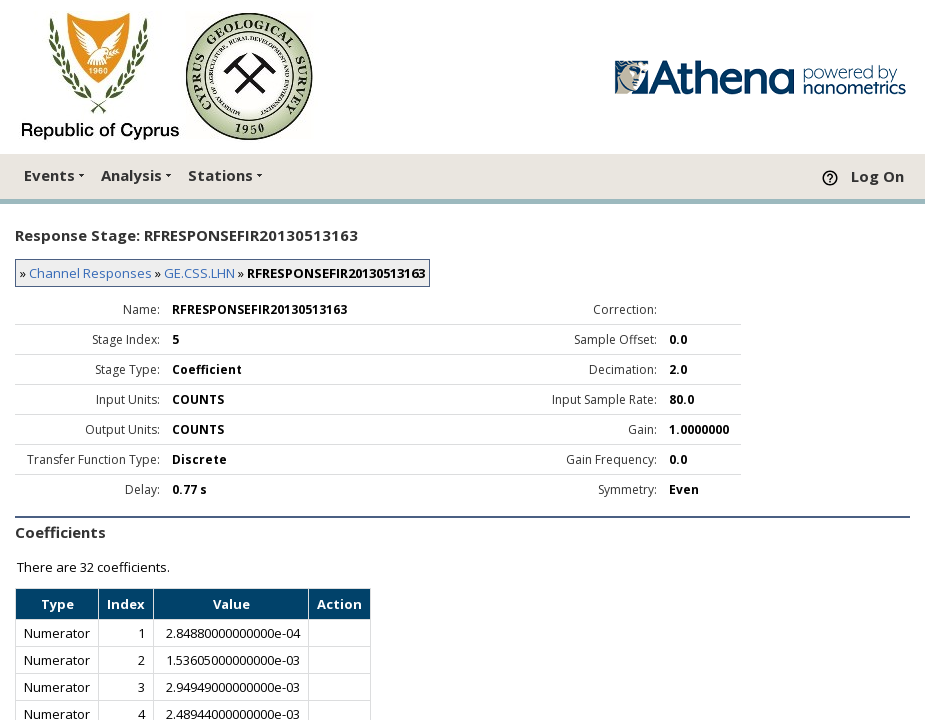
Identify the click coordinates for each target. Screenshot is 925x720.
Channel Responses (90, 273)
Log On (877, 176)
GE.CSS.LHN (199, 273)
